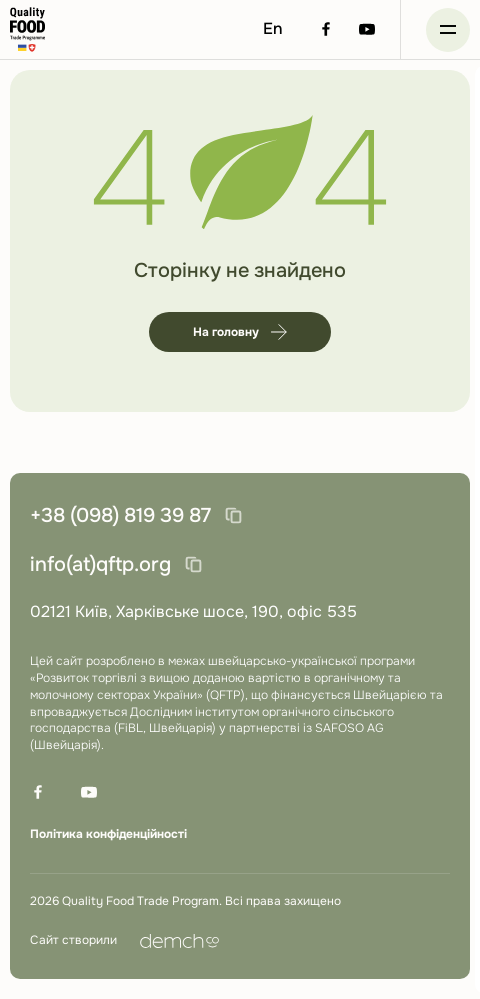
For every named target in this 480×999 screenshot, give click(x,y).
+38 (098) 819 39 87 (120, 515)
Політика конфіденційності (108, 834)
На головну (240, 332)
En (273, 28)
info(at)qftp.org (100, 564)
